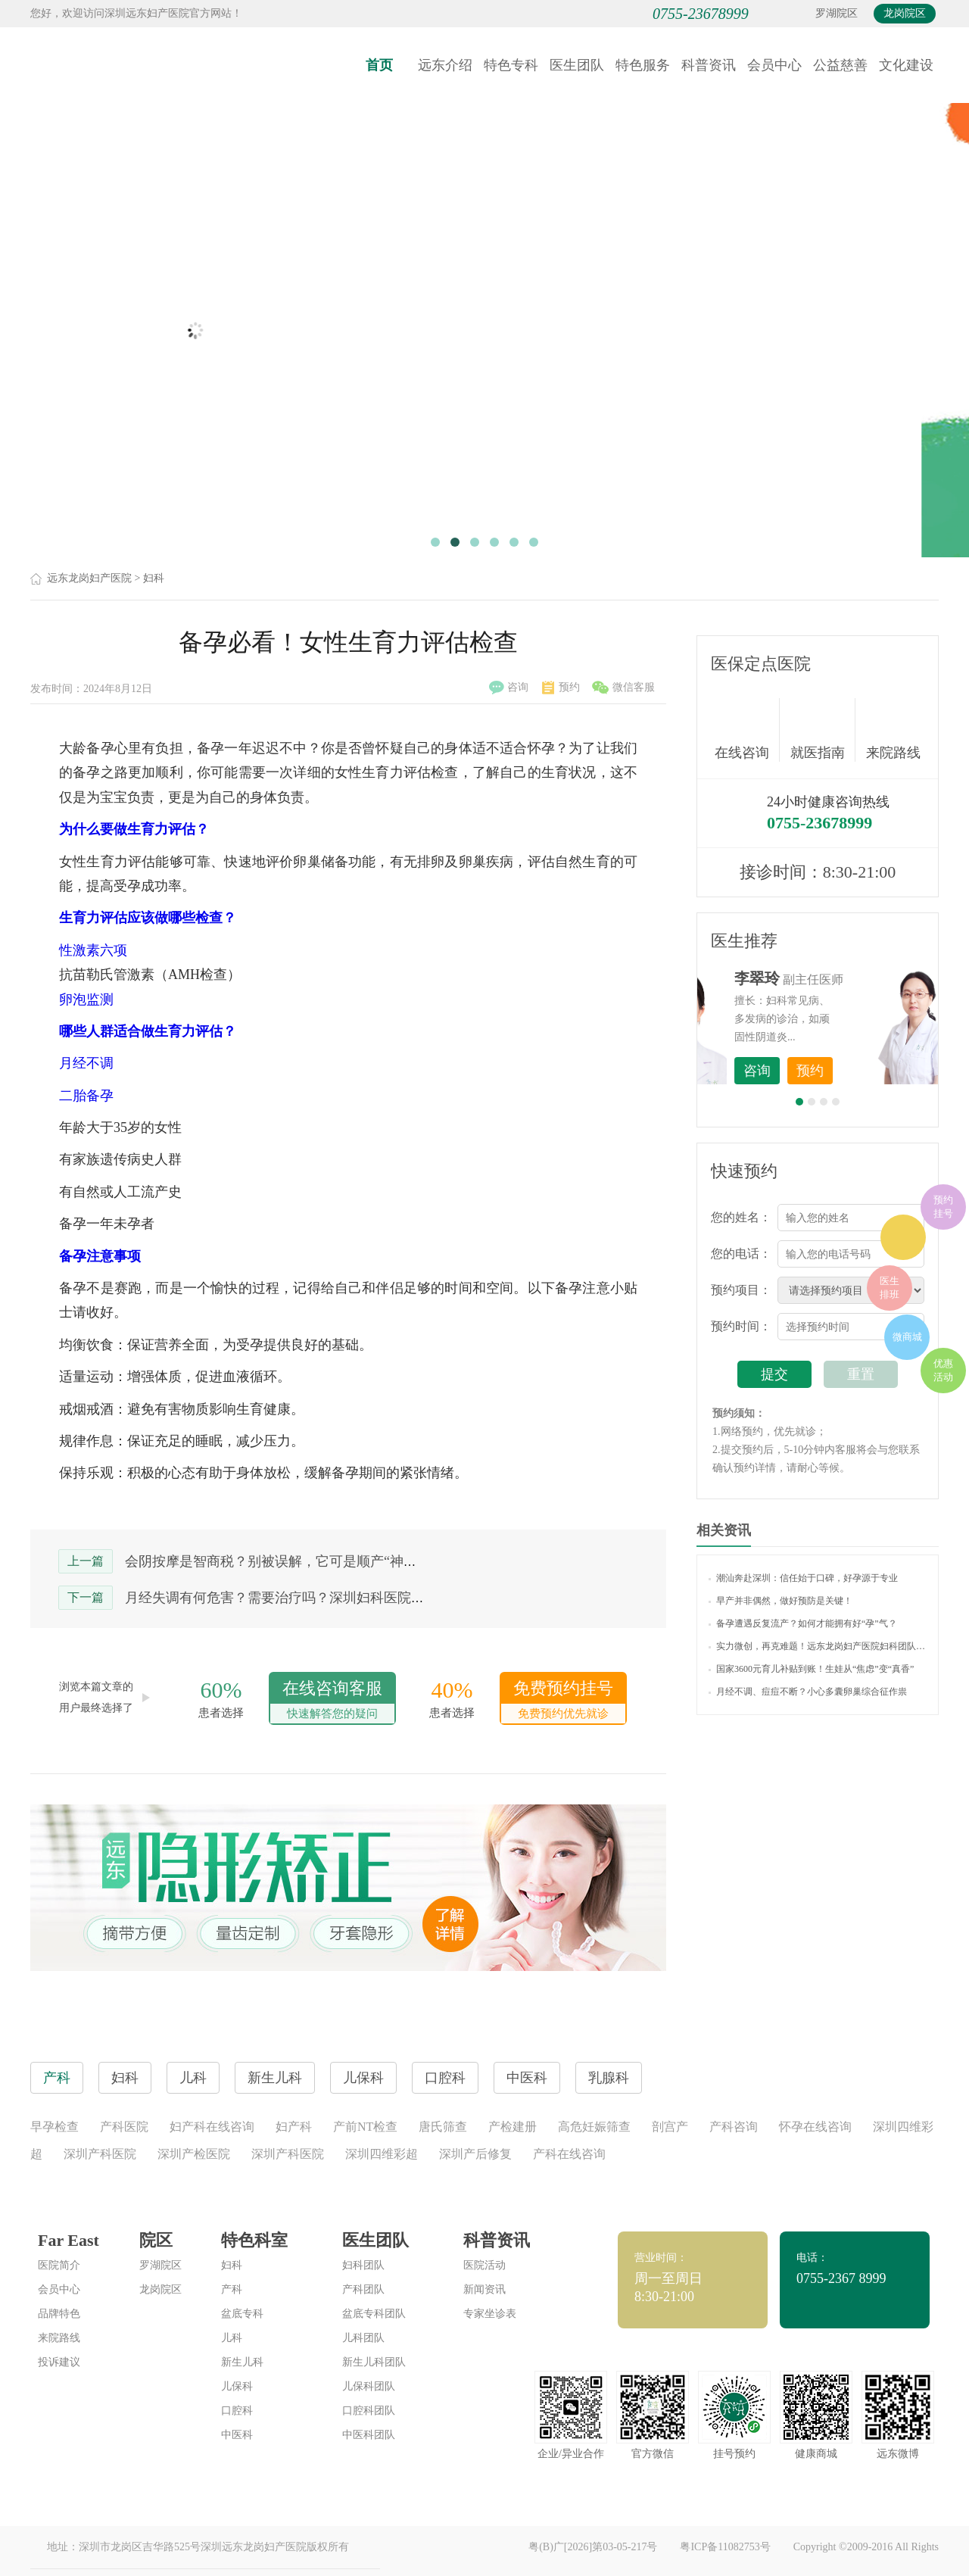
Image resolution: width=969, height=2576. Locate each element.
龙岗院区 (904, 13)
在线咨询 (747, 730)
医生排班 (889, 1287)
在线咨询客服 (332, 1701)
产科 (231, 2289)
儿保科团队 (368, 2386)
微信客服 (623, 687)
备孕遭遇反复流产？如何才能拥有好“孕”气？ (803, 1623)
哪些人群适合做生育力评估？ (147, 1031)
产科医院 (124, 2126)
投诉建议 (59, 2362)
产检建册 (512, 2126)
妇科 (153, 578)
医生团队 (577, 65)
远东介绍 (445, 65)
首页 (379, 65)
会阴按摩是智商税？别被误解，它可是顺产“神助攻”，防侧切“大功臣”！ (341, 1561)
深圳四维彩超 (381, 2153)
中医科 (237, 2434)
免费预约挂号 (563, 1701)
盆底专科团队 (374, 2313)
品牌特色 (59, 2313)
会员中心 (774, 65)
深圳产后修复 (475, 2153)
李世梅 (841, 978)
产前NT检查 (365, 2126)
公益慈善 (840, 65)
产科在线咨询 (569, 2153)
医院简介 (59, 2265)
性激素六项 (93, 950)
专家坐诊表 (489, 2313)
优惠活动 (943, 1370)
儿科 (231, 2338)
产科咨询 (733, 2126)
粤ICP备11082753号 (725, 2547)
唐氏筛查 (443, 2126)
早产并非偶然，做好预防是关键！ (780, 1600)
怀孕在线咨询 (815, 2126)
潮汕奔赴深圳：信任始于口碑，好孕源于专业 (803, 1578)
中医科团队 (368, 2434)
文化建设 (906, 65)
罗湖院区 (836, 13)
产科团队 (363, 2289)
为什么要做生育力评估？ (134, 829)
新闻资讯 (484, 2289)
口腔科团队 (368, 2410)
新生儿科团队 (374, 2362)
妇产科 (294, 2126)
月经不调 (86, 1063)
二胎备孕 (86, 1095)
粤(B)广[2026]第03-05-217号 (592, 2547)
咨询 (508, 687)
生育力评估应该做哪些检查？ (147, 917)
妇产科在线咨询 (212, 2126)
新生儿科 (242, 2362)
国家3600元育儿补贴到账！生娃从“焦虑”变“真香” (811, 1669)
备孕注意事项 (100, 1256)
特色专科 (511, 65)
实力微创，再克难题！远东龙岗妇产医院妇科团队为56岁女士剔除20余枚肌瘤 (818, 1646)
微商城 (907, 1337)
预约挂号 (943, 1206)
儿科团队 (363, 2338)
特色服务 (642, 65)
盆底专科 (242, 2313)
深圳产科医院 (100, 2153)
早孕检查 (54, 2126)
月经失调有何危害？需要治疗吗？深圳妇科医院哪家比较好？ (309, 1597)
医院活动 (484, 2265)
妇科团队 (363, 2265)
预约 (561, 687)
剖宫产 (670, 2126)
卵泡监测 (86, 999)
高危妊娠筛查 (594, 2126)
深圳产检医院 (193, 2153)
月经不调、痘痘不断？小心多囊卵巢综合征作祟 (808, 1691)
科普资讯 (708, 65)
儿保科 (237, 2386)
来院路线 (893, 731)
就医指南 (822, 730)
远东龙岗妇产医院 (89, 578)
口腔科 (237, 2410)
